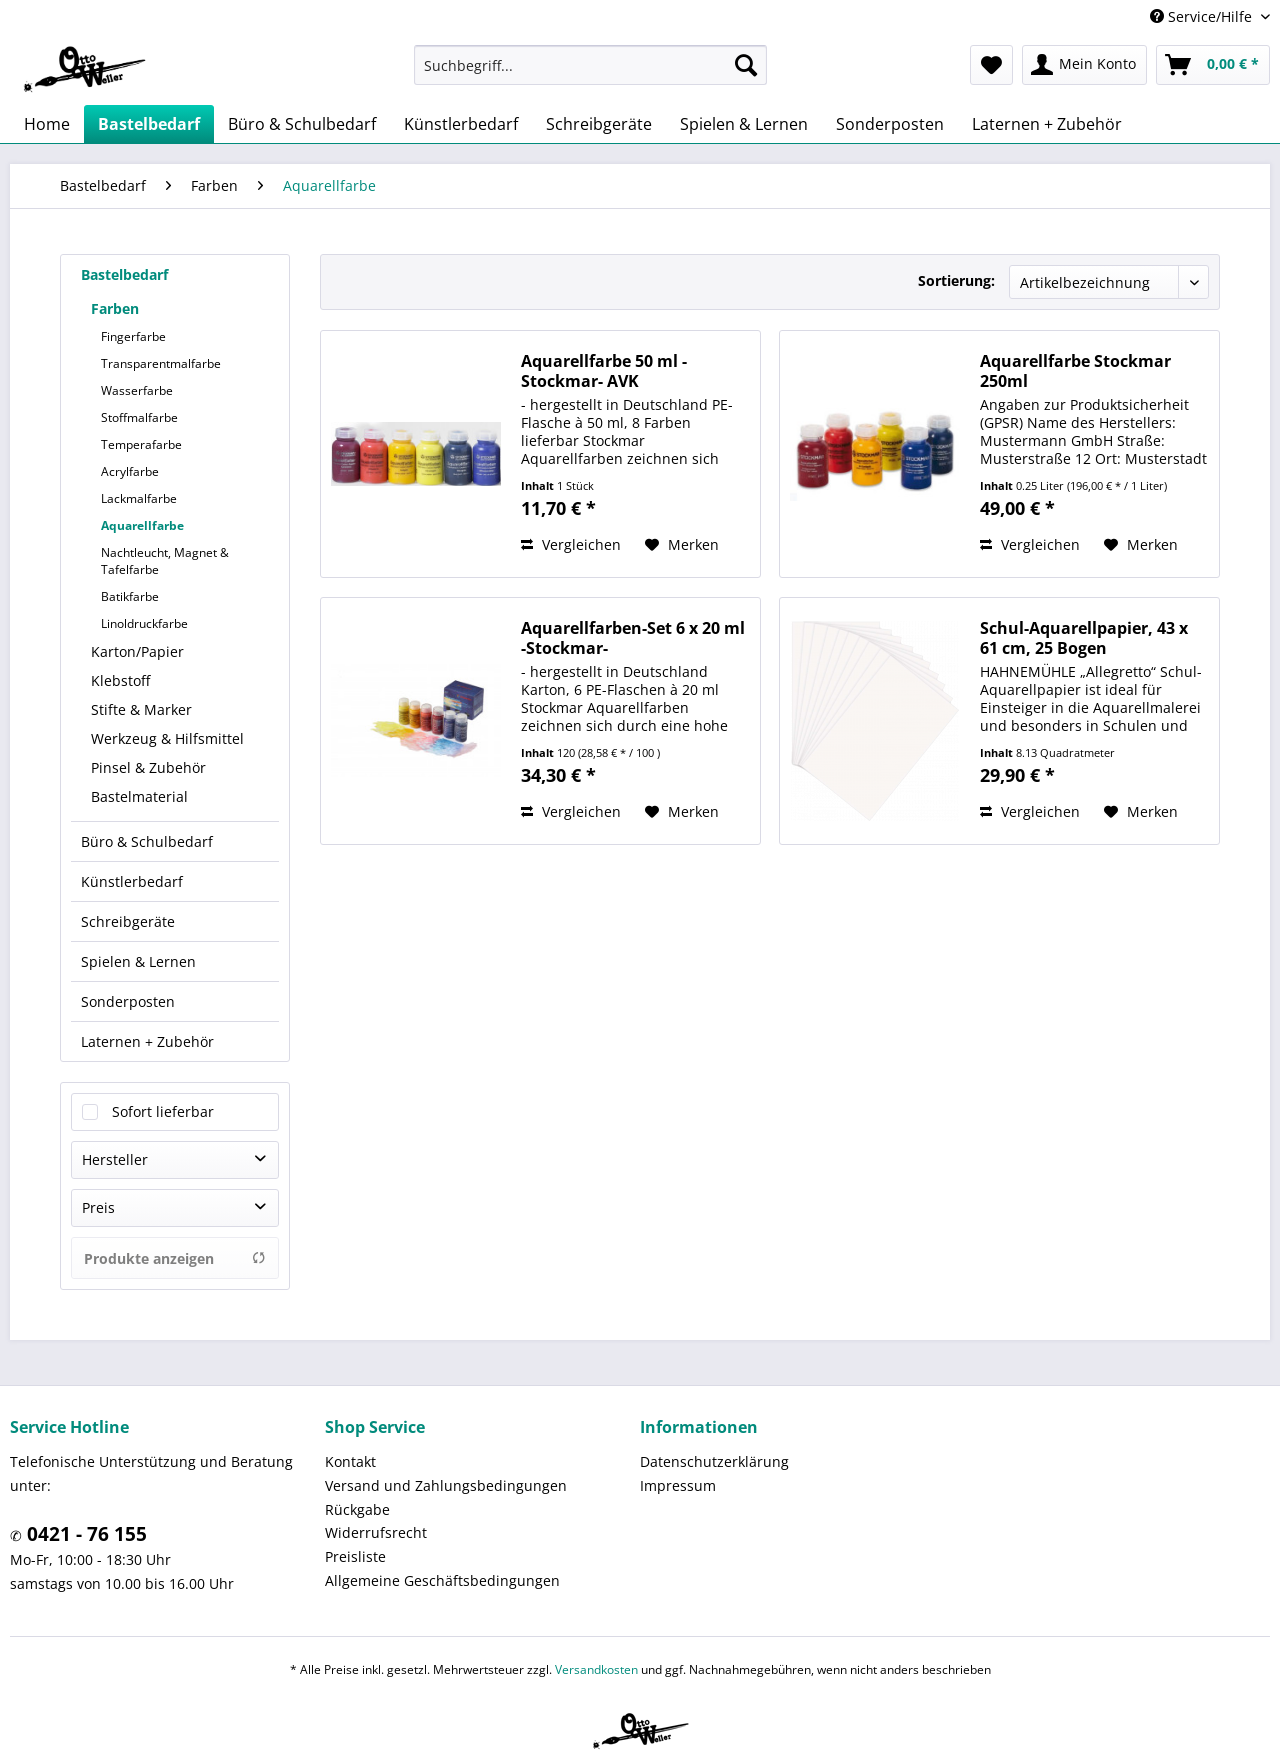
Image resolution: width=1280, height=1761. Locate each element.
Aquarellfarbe (142, 525)
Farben (115, 308)
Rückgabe (357, 1509)
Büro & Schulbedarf (147, 841)
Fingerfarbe (133, 336)
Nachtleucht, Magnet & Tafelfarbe (165, 561)
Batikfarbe (130, 596)
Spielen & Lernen (138, 961)
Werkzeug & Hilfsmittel (167, 738)
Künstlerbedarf (132, 881)
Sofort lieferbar (163, 1111)
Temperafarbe (141, 444)
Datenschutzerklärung (714, 1461)
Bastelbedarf (124, 274)
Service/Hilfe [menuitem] (1203, 16)
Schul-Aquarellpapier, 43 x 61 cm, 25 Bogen (1084, 638)
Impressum (678, 1485)
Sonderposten (128, 1001)
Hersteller (115, 1159)
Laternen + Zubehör (147, 1041)
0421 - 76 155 (84, 1534)
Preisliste (355, 1556)
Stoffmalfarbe (139, 417)
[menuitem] (590, 65)
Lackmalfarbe (139, 498)
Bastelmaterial (139, 796)
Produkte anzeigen (175, 1258)
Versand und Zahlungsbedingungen (446, 1485)
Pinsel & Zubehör (148, 767)
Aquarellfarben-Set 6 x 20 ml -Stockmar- (633, 638)
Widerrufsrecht (376, 1532)
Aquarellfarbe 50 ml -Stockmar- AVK (604, 371)
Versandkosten (596, 1669)
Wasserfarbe (137, 390)
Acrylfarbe (130, 471)
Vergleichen (571, 544)
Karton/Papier (137, 651)
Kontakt (350, 1461)
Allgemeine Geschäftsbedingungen (442, 1580)
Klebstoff (120, 680)
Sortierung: (956, 280)
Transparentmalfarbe (161, 363)
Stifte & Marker (141, 709)
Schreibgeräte (128, 921)
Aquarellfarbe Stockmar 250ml (1075, 371)
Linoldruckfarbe (144, 623)
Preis (98, 1207)
